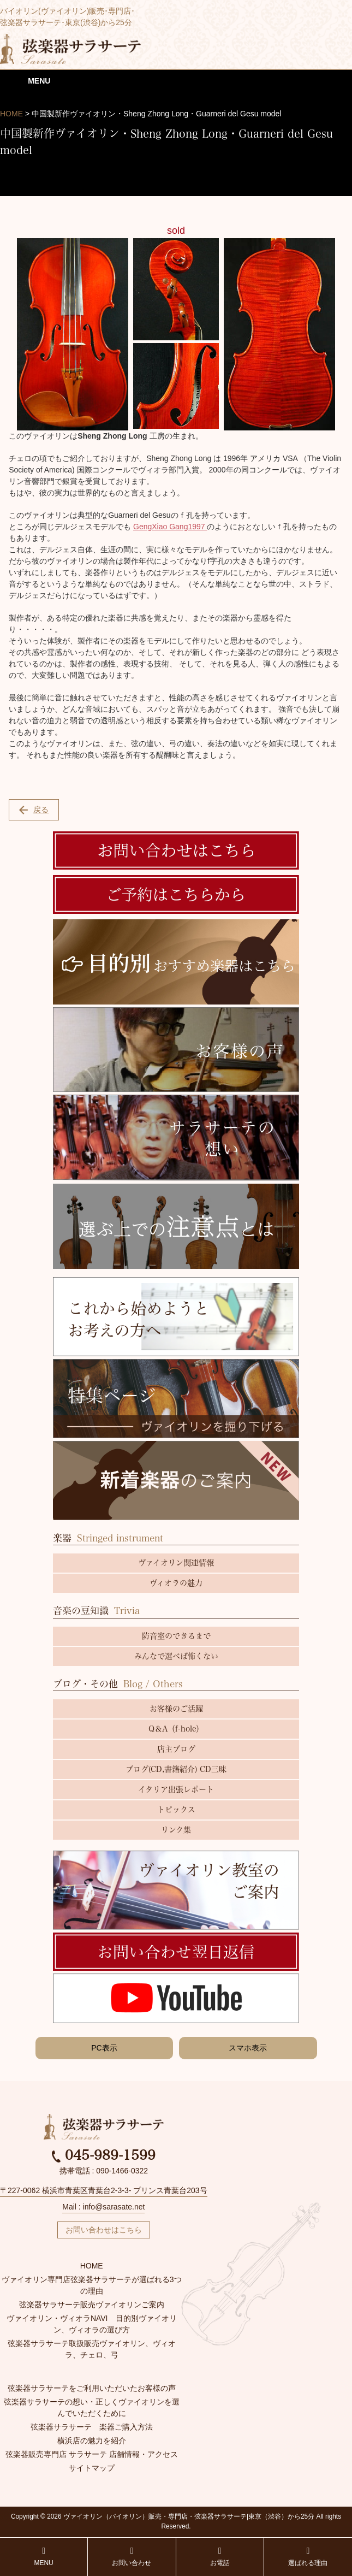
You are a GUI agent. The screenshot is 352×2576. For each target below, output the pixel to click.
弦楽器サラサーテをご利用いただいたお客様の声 (92, 2388)
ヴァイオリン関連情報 (176, 1563)
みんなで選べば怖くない (176, 1656)
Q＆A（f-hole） (176, 1729)
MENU (43, 2557)
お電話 (220, 2557)
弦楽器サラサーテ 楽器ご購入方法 (92, 2427)
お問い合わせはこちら (103, 2229)
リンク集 (176, 1830)
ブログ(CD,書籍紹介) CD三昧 (176, 1769)
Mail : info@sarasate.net (103, 2206)
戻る (34, 809)
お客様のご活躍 (176, 1708)
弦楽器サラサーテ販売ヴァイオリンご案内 (91, 2304)
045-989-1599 (104, 2155)
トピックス (176, 1809)
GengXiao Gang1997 (170, 526)
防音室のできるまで (176, 1636)
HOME (91, 2265)
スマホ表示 (248, 2047)
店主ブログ (176, 1749)
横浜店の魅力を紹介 (91, 2440)
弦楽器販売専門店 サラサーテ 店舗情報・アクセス (91, 2454)
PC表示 (104, 2047)
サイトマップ (92, 2467)
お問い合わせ (131, 2557)
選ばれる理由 (307, 2557)
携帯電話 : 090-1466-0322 (103, 2170)
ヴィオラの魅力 (176, 1583)
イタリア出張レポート (176, 1789)
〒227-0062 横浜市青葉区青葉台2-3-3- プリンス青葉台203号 (103, 2190)
